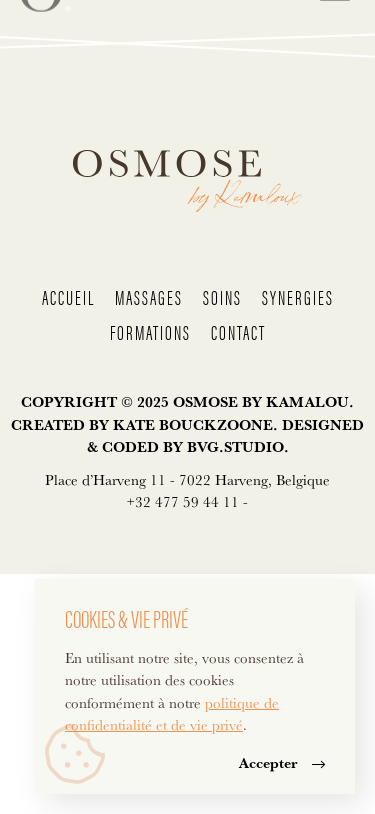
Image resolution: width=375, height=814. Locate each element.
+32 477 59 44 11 (183, 501)
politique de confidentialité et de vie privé (172, 714)
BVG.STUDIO (235, 446)
